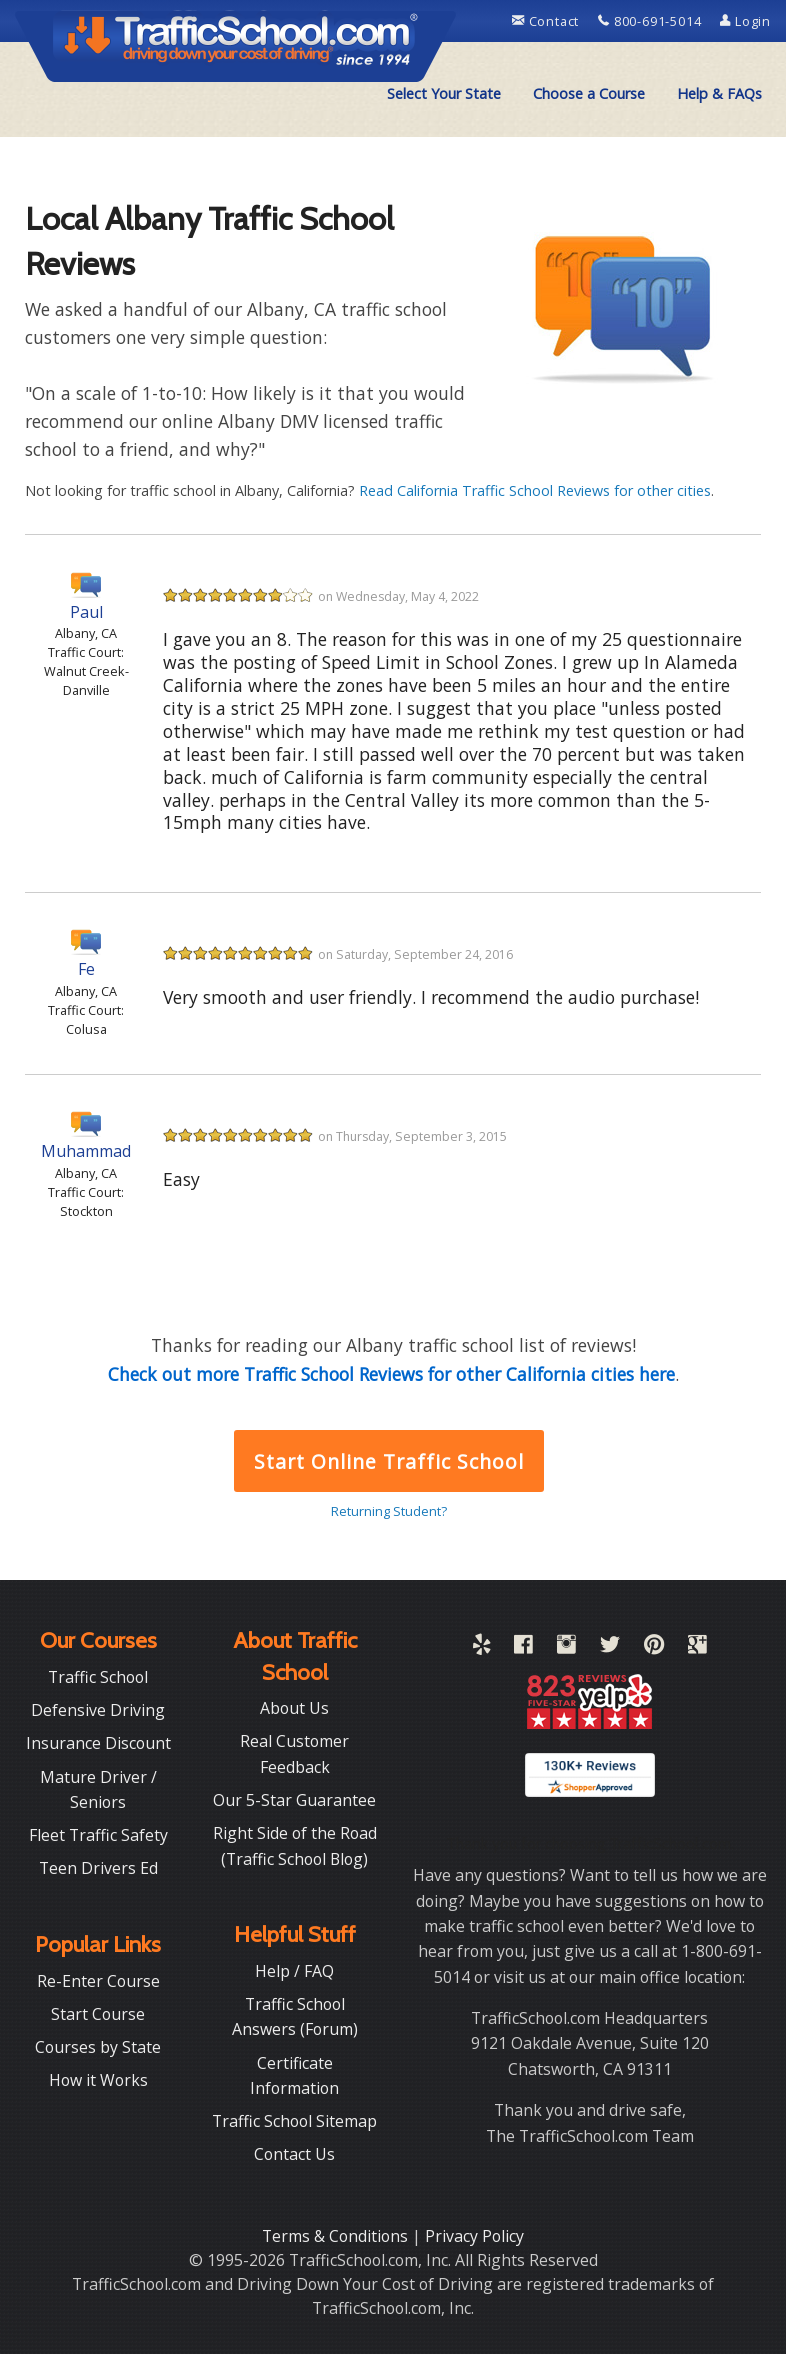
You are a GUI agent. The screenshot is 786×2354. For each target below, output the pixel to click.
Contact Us (294, 2154)
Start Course (98, 2014)
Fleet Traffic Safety (98, 1835)
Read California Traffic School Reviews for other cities (535, 490)
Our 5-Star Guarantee (294, 1800)
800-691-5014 (651, 21)
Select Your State (444, 93)
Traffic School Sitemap (294, 2121)
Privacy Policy (474, 2236)
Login (745, 21)
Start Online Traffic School (388, 1461)
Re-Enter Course (98, 1981)
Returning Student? (389, 1511)
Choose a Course (589, 93)
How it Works (98, 2080)
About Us (294, 1708)
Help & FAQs (719, 93)
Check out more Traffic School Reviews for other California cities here (391, 1374)
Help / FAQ (294, 1971)
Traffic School (98, 1677)
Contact (547, 21)
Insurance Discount (98, 1743)
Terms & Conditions (337, 2236)
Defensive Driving (98, 1710)
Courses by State (98, 2047)
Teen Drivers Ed (98, 1868)
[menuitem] (444, 94)
